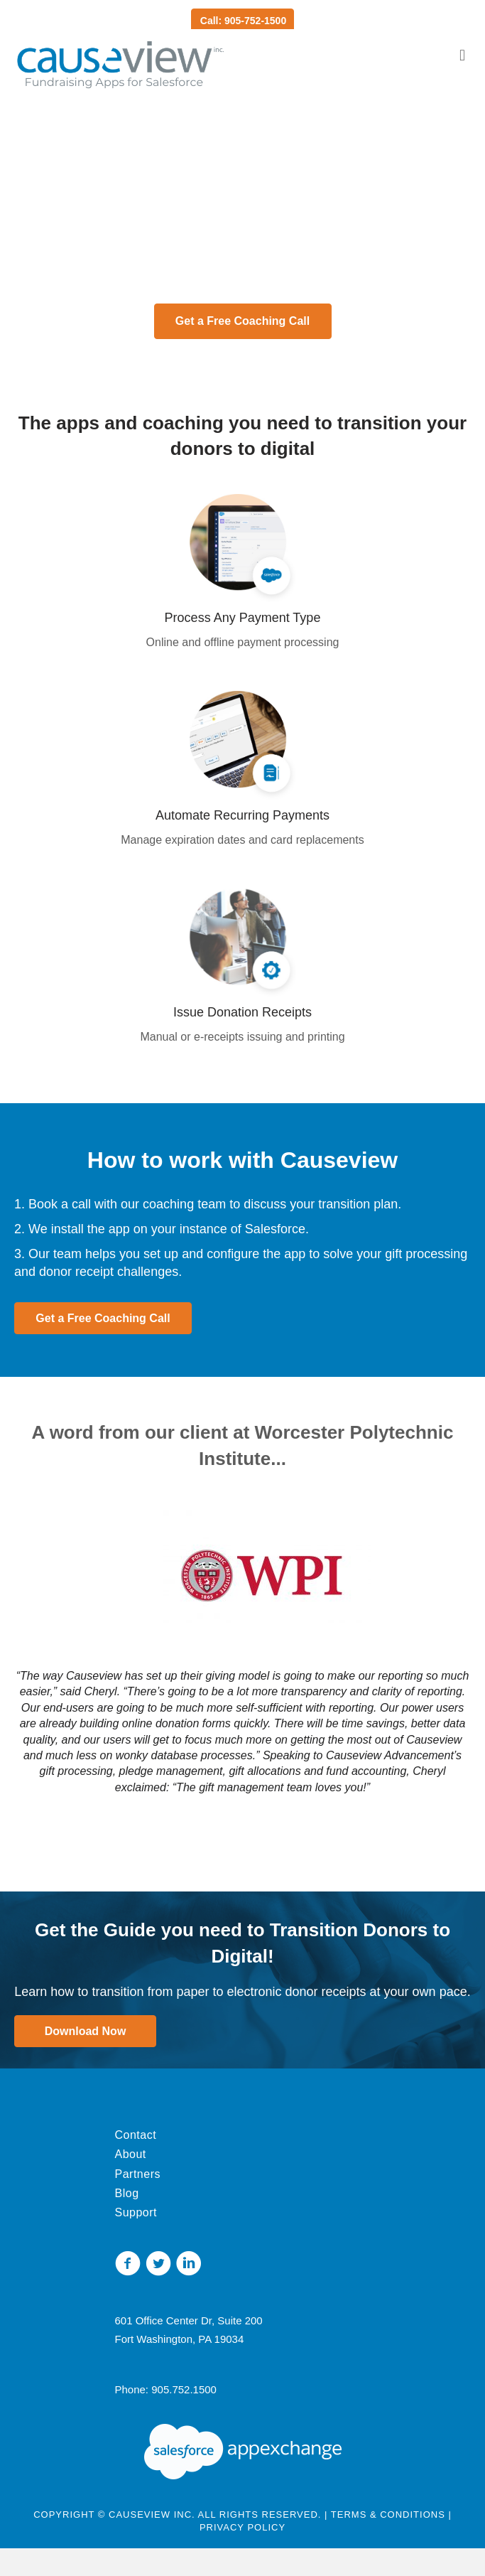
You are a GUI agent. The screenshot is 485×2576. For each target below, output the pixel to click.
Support (136, 2212)
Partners (137, 2174)
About (130, 2154)
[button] (243, 321)
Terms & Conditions (388, 2514)
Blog (127, 2193)
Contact (136, 2135)
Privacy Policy (242, 2527)
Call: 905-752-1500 (243, 20)
